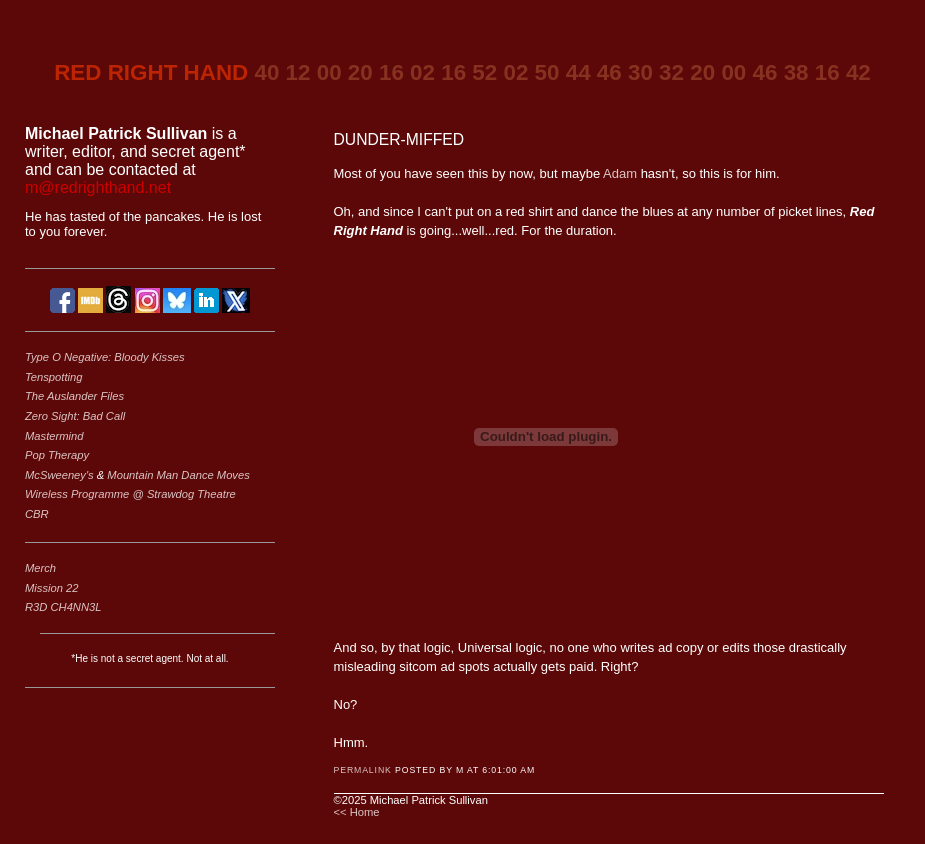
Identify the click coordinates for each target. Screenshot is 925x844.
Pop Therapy (57, 455)
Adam (620, 173)
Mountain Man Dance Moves (178, 475)
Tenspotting (53, 377)
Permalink (363, 770)
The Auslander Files (74, 396)
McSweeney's (61, 475)
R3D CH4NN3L (63, 607)
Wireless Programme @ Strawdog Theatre (130, 494)
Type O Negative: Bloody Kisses (105, 357)
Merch (40, 568)
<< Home (357, 812)
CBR (37, 514)
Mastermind (54, 436)
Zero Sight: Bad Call (75, 416)
